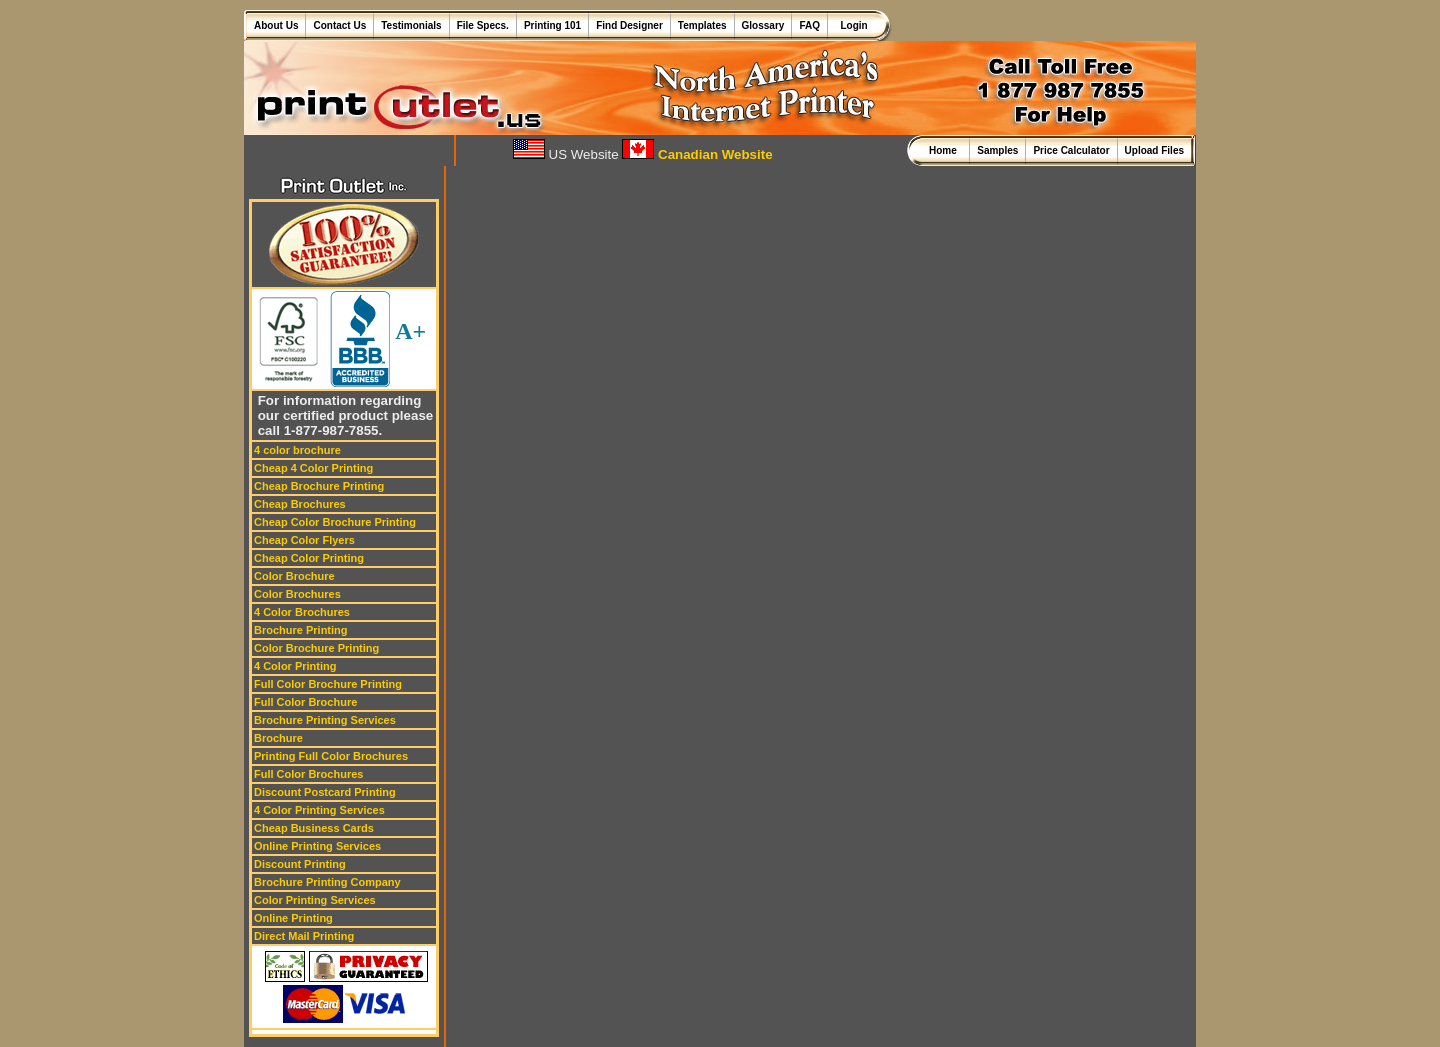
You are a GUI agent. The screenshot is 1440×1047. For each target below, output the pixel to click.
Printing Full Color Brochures (331, 756)
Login (851, 25)
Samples (997, 150)
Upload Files (1154, 150)
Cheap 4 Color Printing (313, 468)
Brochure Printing (301, 630)
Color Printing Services (315, 900)
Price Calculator (1071, 150)
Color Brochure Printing (316, 648)
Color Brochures (297, 594)
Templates (702, 25)
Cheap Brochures (300, 504)
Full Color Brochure (305, 702)
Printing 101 (552, 25)
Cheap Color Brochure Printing (335, 522)
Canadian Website (697, 154)
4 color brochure (297, 450)
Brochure (278, 738)
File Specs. (483, 25)
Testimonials (411, 25)
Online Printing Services (317, 846)
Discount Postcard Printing (325, 792)
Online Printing (293, 918)
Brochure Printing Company (327, 882)
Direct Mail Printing (304, 936)
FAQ (809, 25)
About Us (276, 25)
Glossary (763, 25)
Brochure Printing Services (325, 720)
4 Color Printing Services (319, 810)
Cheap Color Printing (309, 558)
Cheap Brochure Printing (319, 486)
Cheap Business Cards (314, 828)
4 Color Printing (295, 666)
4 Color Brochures (302, 612)
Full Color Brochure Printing (328, 684)
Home (945, 150)
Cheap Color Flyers (304, 540)
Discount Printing (300, 864)
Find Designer (629, 25)
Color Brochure (294, 576)
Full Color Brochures (308, 774)
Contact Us (339, 25)
